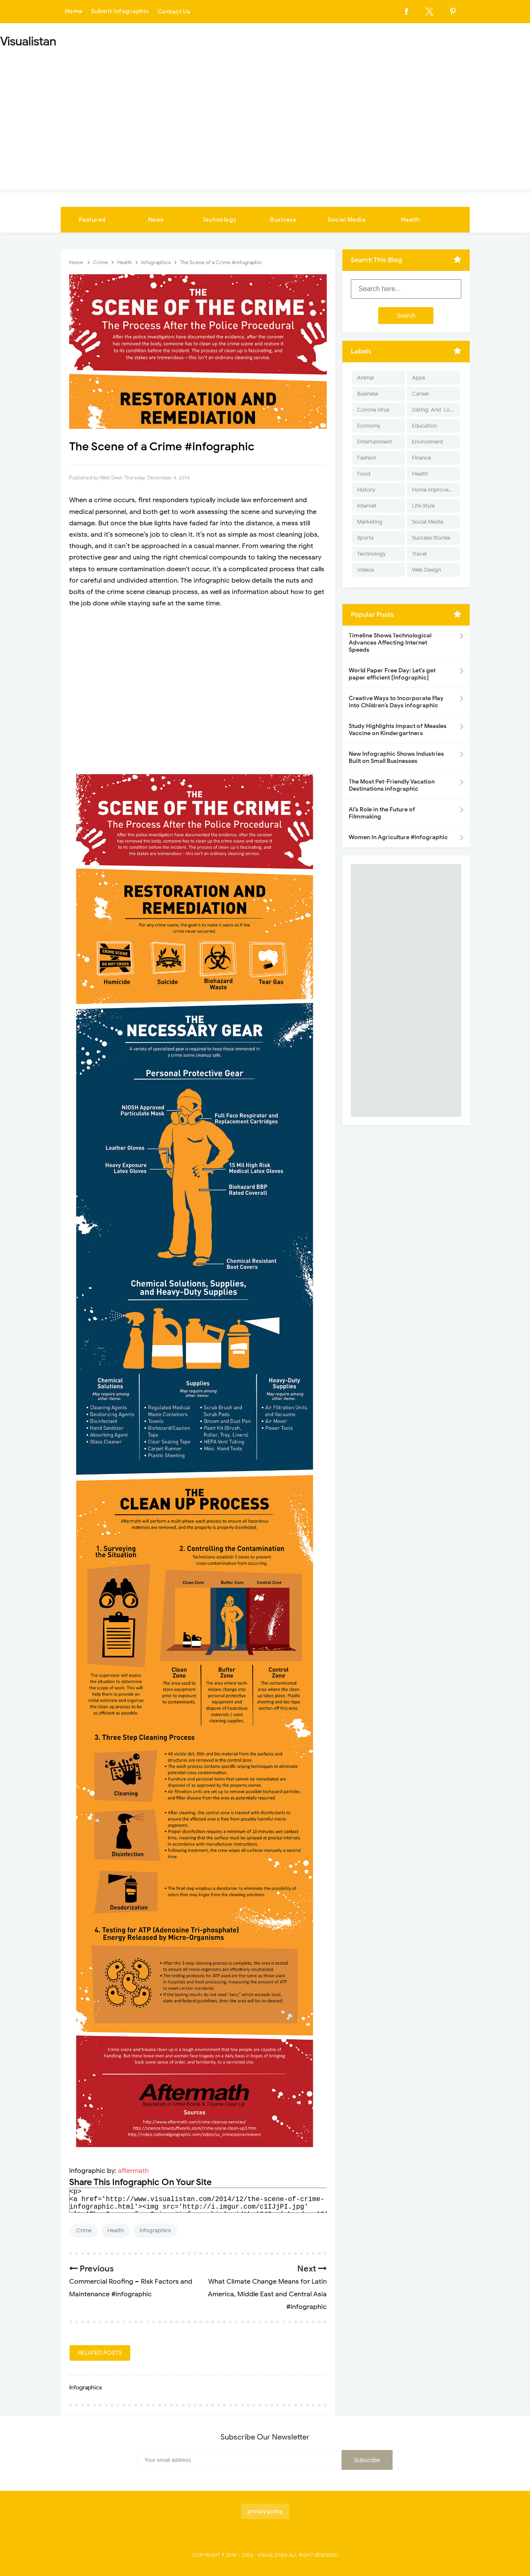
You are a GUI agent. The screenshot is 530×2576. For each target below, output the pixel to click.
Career (420, 393)
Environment (427, 441)
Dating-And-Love (434, 409)
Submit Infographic (120, 11)
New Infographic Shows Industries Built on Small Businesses (396, 757)
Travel (419, 553)
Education (424, 425)
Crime (83, 2230)
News (156, 219)
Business (283, 219)
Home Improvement (436, 489)
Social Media (347, 219)
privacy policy (265, 2511)
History (366, 489)
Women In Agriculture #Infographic (398, 837)
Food (363, 473)
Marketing (369, 521)
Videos (365, 569)
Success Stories (431, 537)
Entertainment (374, 441)
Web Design (426, 569)
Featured (92, 219)
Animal (365, 377)
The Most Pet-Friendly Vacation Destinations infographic (392, 785)
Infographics (155, 2230)
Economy (368, 425)
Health (410, 219)
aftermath (133, 2171)
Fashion (366, 457)
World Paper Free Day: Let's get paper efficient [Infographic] (392, 674)
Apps (418, 377)
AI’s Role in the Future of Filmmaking (382, 813)
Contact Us (174, 11)
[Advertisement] (265, 116)
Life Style (423, 505)
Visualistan (273, 2555)
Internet (367, 505)
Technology (219, 219)
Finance (421, 457)
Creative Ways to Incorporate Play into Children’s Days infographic (396, 702)
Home (74, 11)
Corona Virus (373, 409)
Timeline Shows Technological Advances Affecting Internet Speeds (390, 642)
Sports (365, 537)
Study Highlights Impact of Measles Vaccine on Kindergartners (398, 729)
